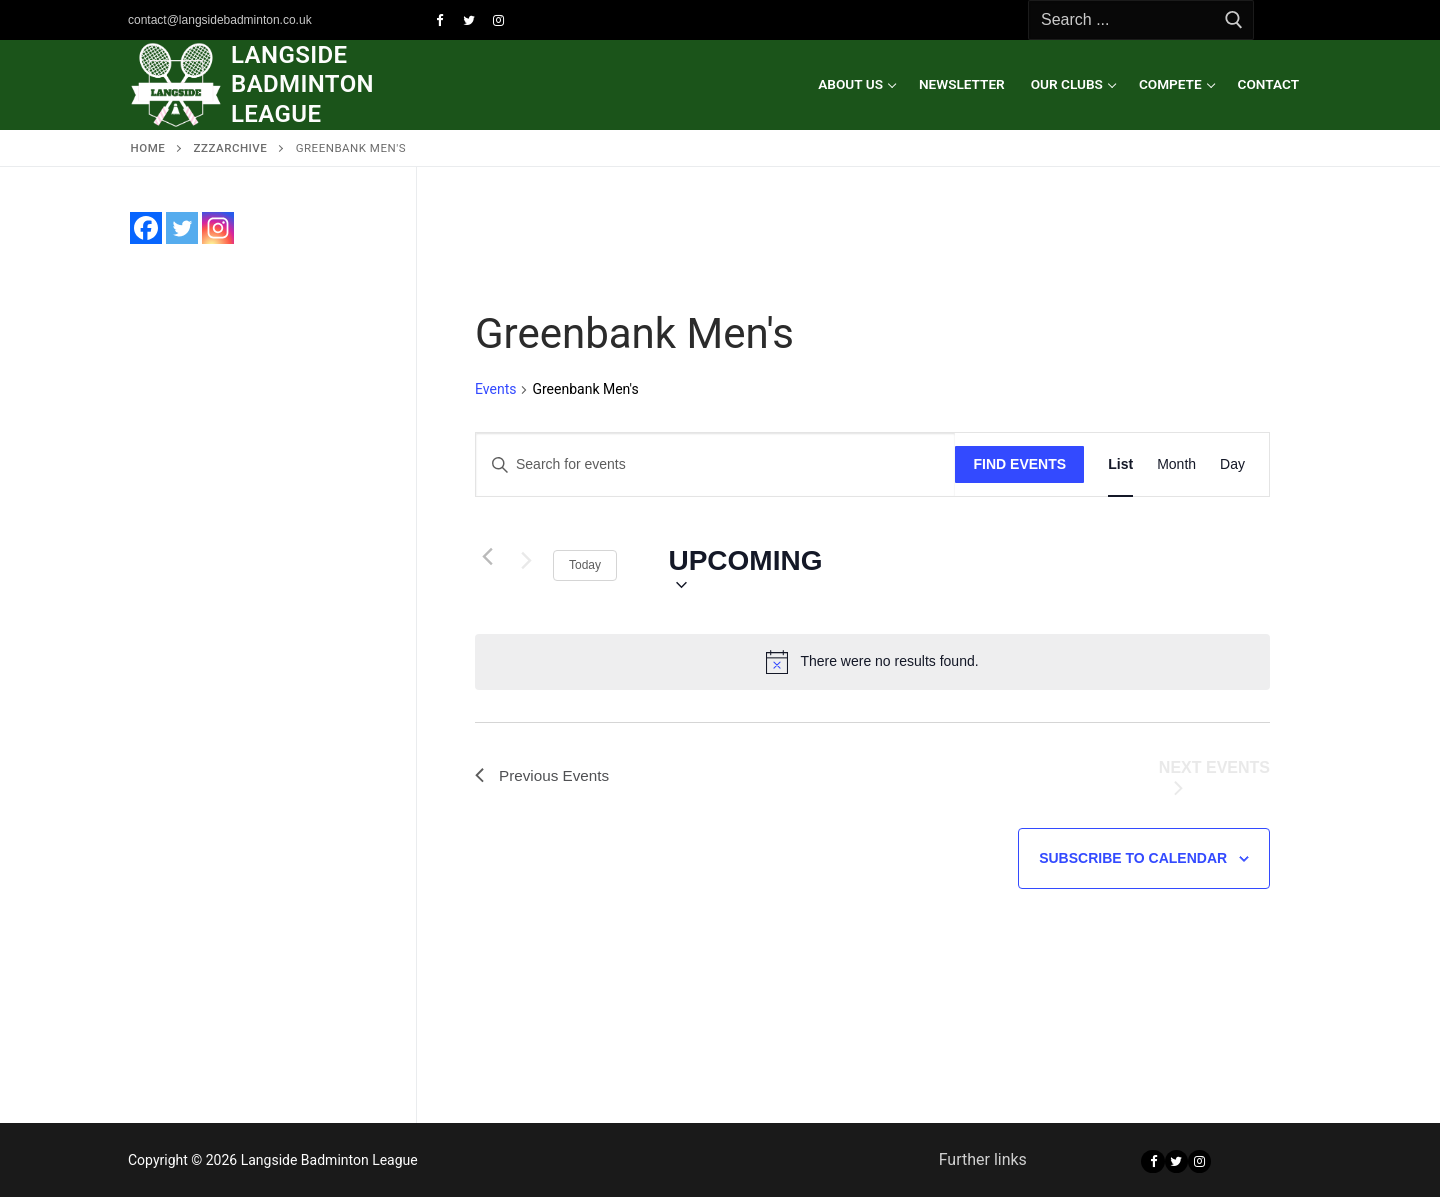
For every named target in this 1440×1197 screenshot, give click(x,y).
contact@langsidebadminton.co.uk (220, 20)
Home (148, 148)
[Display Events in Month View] (1176, 464)
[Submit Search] (1234, 20)
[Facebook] (439, 20)
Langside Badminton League (302, 84)
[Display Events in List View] (1120, 464)
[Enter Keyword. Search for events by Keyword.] (715, 464)
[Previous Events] (487, 556)
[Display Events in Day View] (1232, 464)
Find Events (1020, 464)
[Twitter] (468, 20)
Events (495, 389)
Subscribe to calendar (1133, 858)
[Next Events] (526, 565)
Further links (983, 1159)
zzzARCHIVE (231, 148)
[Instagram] (498, 20)
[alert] (872, 662)
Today (585, 565)
